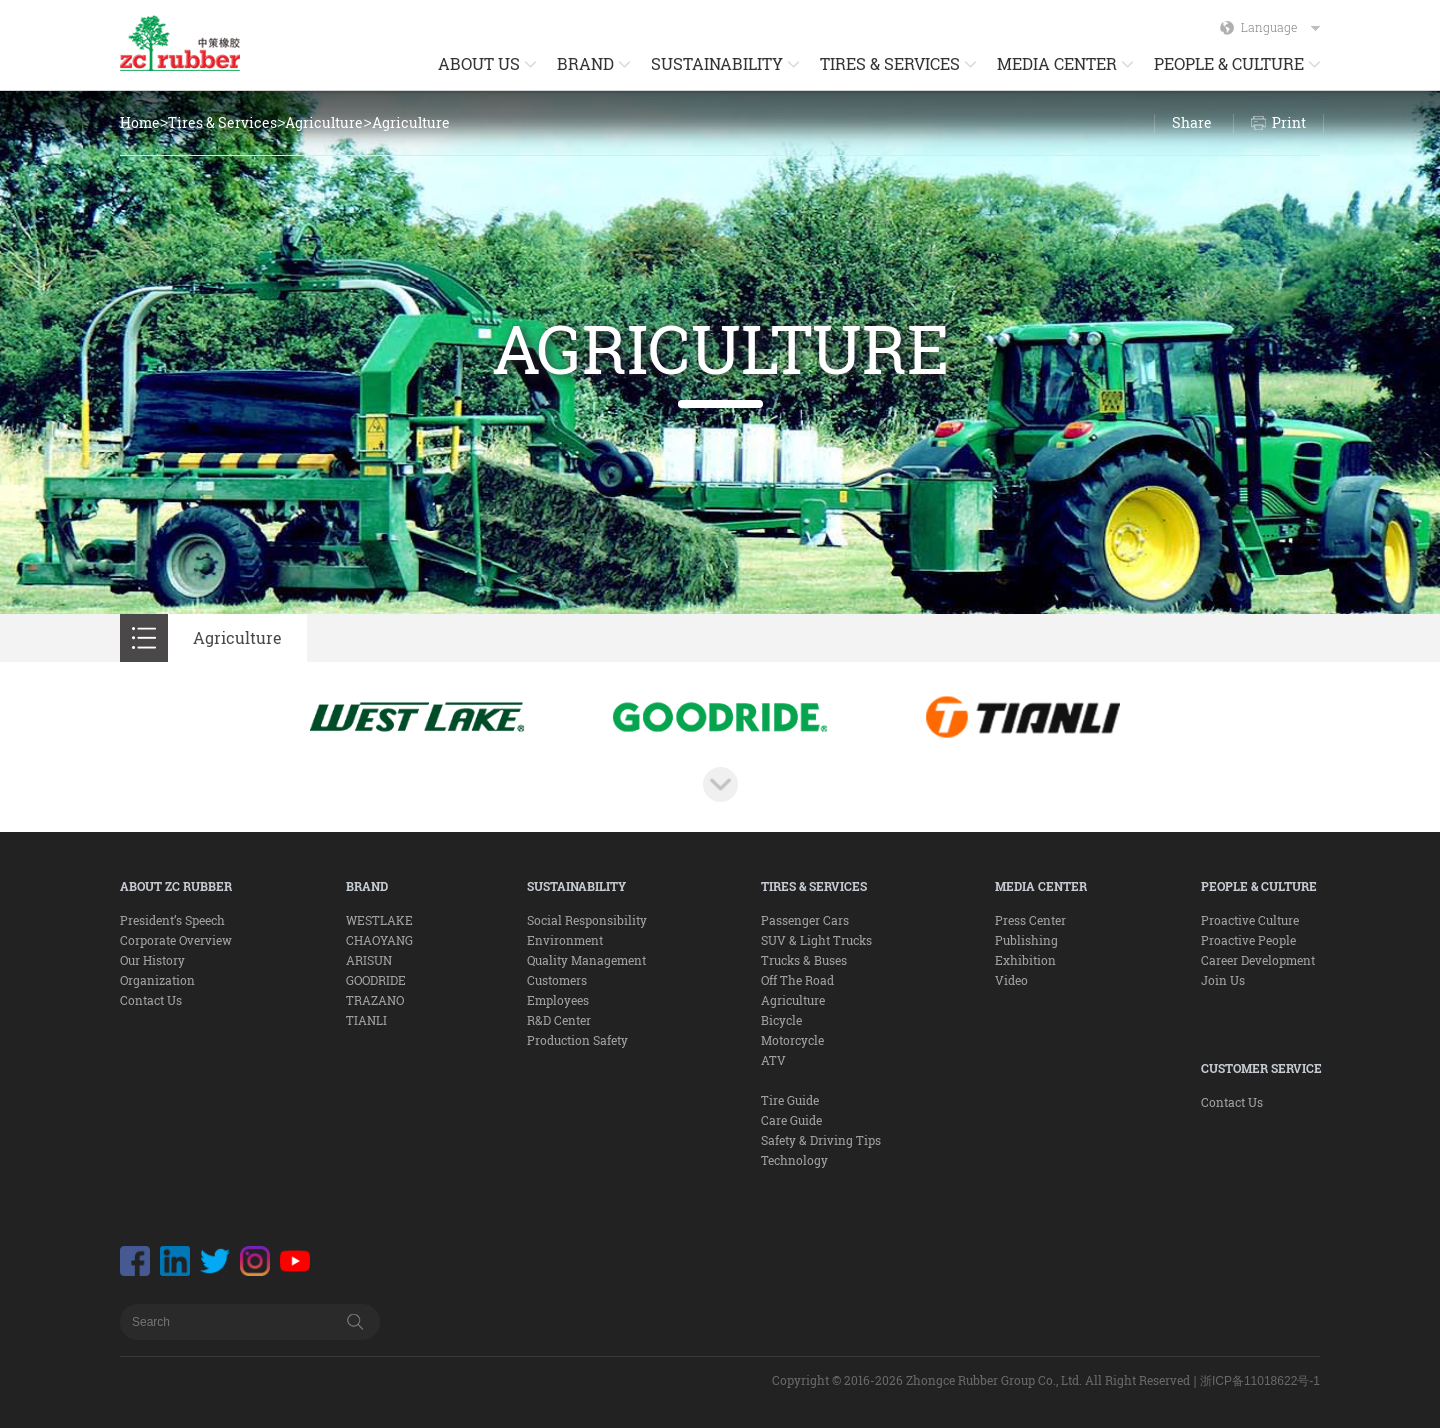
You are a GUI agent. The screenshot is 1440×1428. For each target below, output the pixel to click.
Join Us (1223, 980)
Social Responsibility (587, 920)
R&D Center (559, 1020)
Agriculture (324, 122)
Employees (558, 1000)
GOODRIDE (376, 980)
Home (140, 122)
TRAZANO (375, 1000)
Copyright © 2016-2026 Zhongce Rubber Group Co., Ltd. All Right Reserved (981, 1380)
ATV (773, 1060)
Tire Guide (790, 1100)
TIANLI (366, 1020)
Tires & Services (222, 122)
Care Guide (791, 1120)
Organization (157, 980)
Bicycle (781, 1020)
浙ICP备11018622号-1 (1260, 1381)
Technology (794, 1160)
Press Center (1030, 920)
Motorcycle (792, 1040)
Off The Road (797, 980)
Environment (565, 940)
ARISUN (369, 960)
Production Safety (577, 1040)
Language (1280, 27)
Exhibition (1025, 960)
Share (1192, 122)
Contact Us (151, 1000)
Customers (557, 980)
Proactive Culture (1250, 920)
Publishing (1026, 940)
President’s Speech (172, 920)
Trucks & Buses (804, 960)
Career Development (1258, 960)
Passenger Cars (805, 920)
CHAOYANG (379, 940)
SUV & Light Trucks (816, 940)
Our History (152, 960)
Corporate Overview (176, 940)
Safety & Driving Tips (821, 1140)
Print (1289, 122)
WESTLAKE (379, 920)
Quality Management (586, 960)
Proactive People (1248, 940)
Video (1011, 980)
